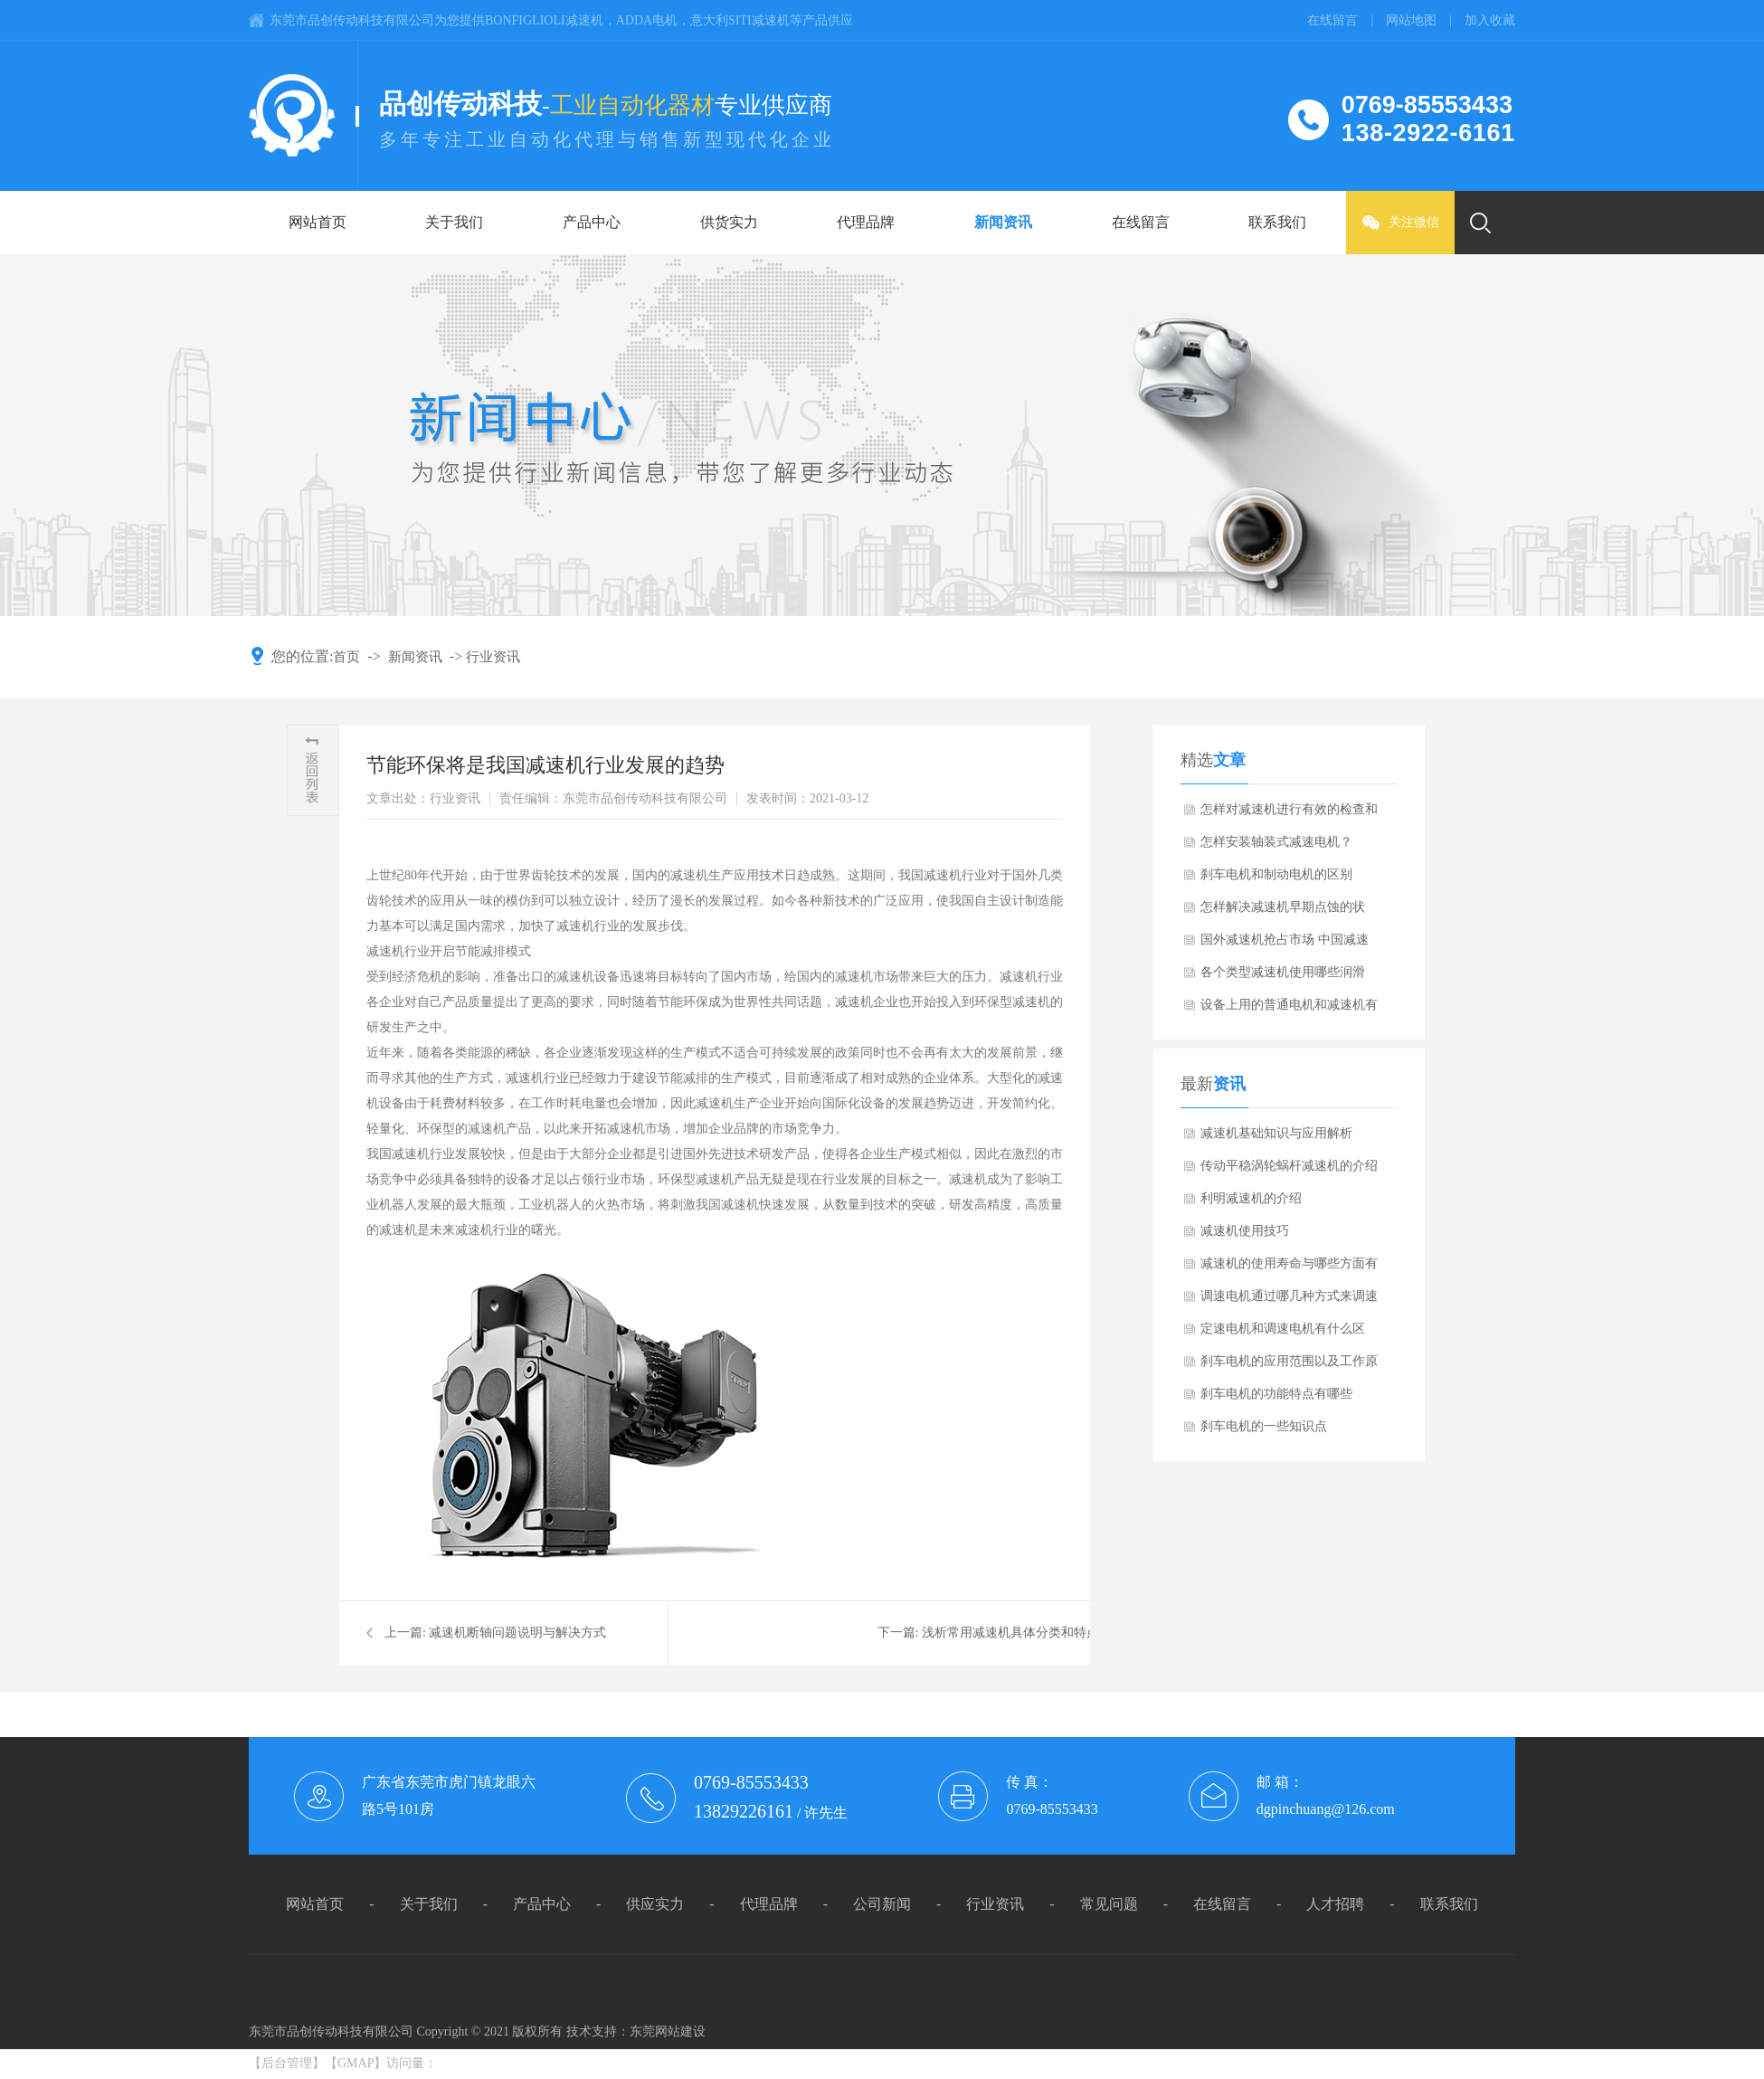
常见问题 (1109, 1904)
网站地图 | (1425, 20)
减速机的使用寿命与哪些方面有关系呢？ (1289, 1268)
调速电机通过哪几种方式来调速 (1289, 1296)
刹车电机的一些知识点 (1263, 1426)
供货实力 (729, 222)
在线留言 (1141, 222)
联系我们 (1277, 222)
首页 (346, 657)
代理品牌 (866, 222)
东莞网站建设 (668, 2031)
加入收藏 (1490, 20)
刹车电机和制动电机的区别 (1276, 874)
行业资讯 (493, 657)
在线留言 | (1346, 20)
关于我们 (454, 222)
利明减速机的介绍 (1251, 1198)
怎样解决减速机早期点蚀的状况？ (1282, 912)
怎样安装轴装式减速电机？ (1276, 842)
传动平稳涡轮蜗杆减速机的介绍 (1289, 1165)
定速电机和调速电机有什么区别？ (1282, 1333)
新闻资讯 (1003, 222)
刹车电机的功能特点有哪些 (1276, 1393)
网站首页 (317, 222)
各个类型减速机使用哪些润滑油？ (1282, 977)
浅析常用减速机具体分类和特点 (1010, 1632)
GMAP (355, 2063)
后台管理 (286, 2063)
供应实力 (655, 1904)
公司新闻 (882, 1904)
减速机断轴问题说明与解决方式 (517, 1632)
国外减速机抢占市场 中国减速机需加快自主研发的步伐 (1284, 944)
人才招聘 (1335, 1904)
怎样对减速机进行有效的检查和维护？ (1289, 814)
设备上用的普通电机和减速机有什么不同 (1289, 1009)
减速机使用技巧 (1244, 1231)
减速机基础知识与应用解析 (1276, 1133)
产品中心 (592, 222)
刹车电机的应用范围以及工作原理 (1289, 1366)
